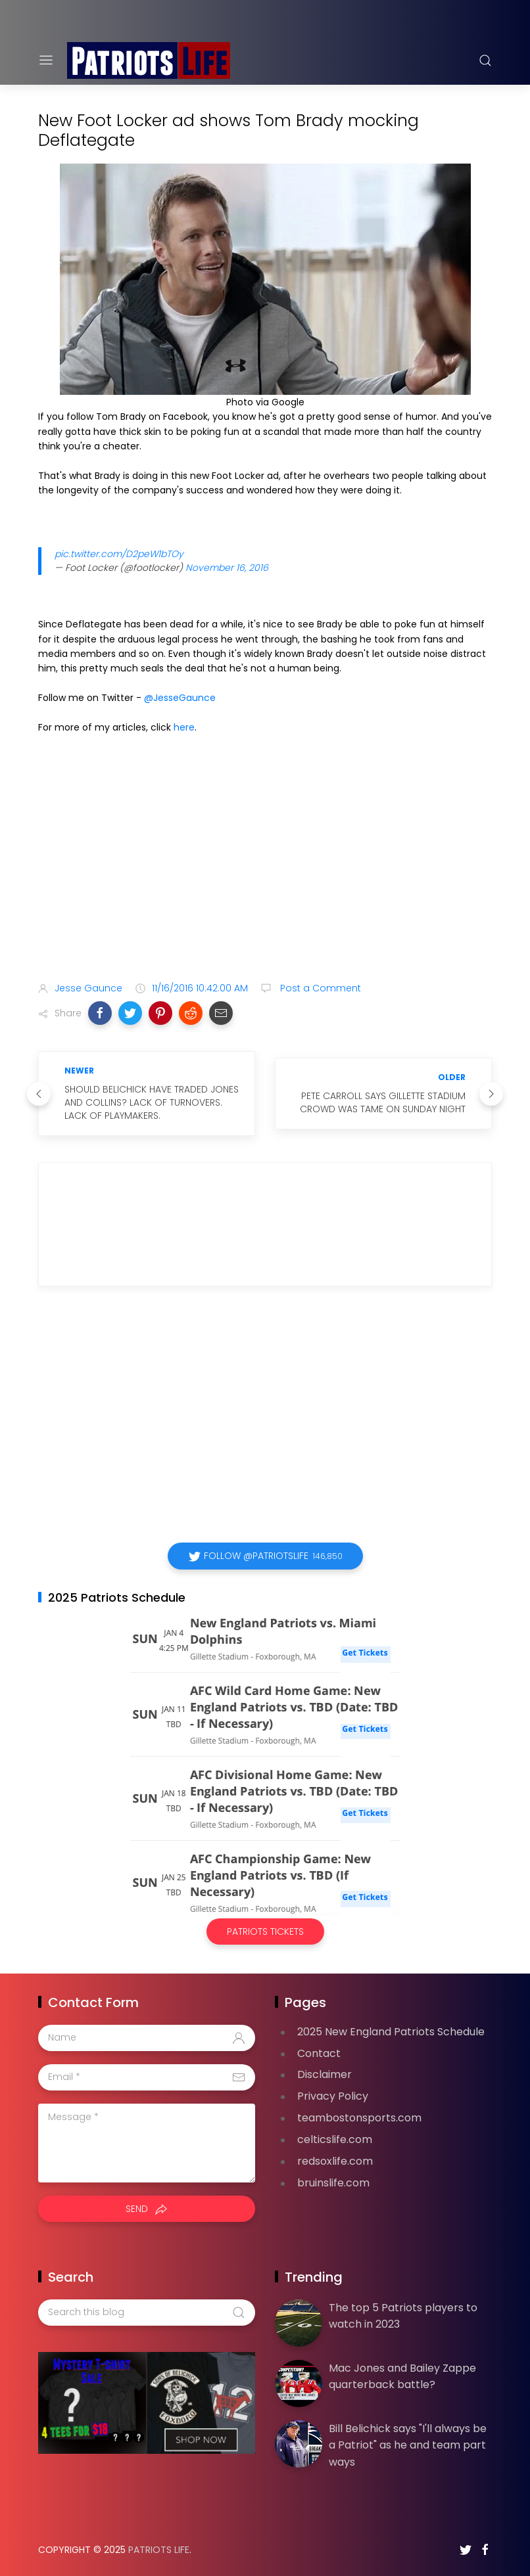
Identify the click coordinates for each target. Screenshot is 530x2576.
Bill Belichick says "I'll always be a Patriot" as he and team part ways (408, 2445)
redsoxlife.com (335, 2161)
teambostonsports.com (359, 2117)
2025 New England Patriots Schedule (391, 2031)
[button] (100, 1013)
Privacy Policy (332, 2096)
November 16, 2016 (226, 567)
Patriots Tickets (265, 1931)
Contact (319, 2053)
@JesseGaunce (180, 697)
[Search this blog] (146, 2312)
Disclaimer (324, 2074)
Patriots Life (158, 2549)
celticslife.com (334, 2139)
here (184, 727)
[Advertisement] (265, 868)
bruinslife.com (333, 2182)
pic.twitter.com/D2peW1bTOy (119, 553)
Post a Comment (319, 988)
